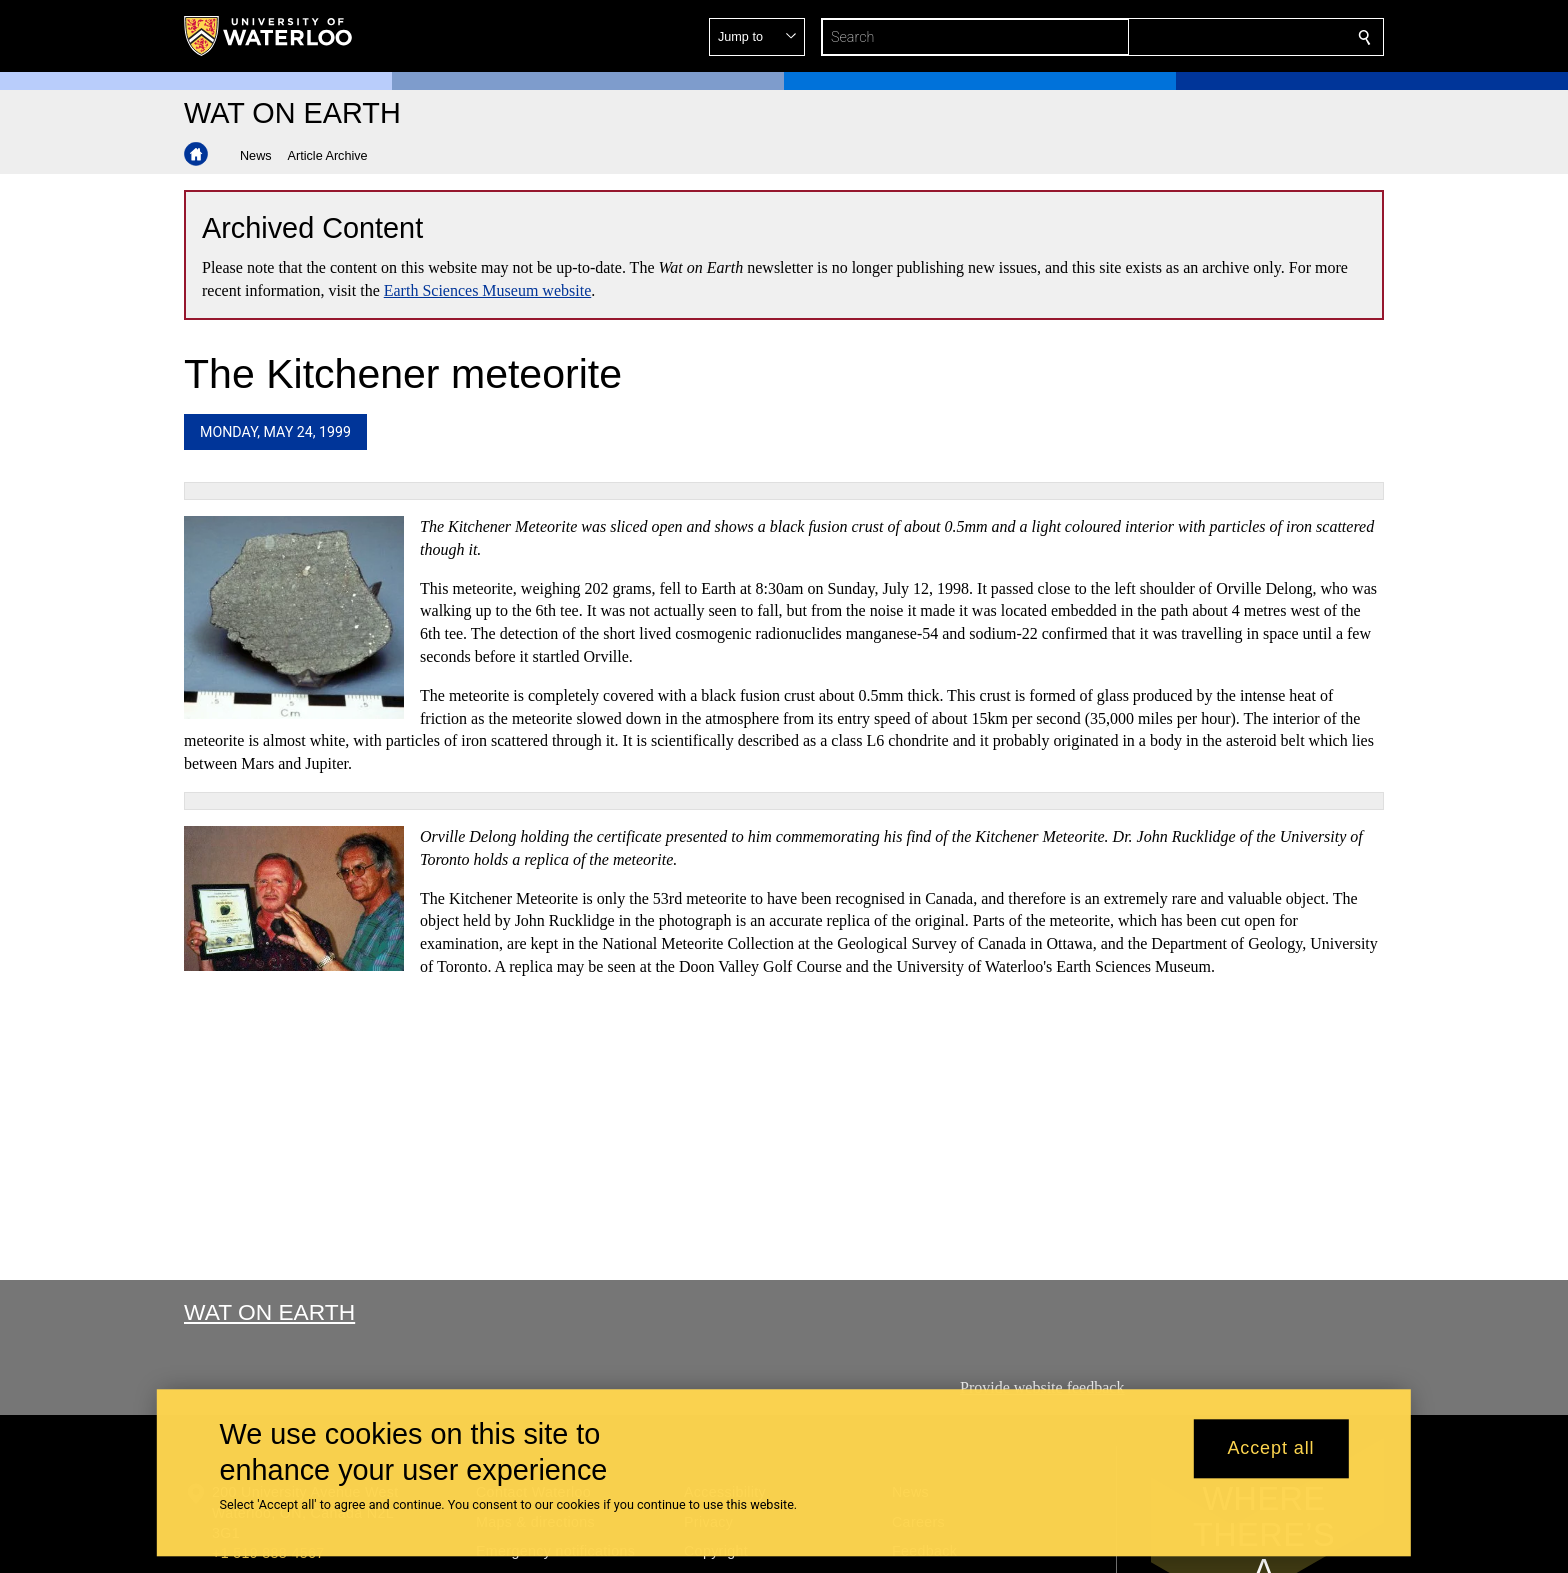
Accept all (1270, 1449)
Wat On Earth (269, 1312)
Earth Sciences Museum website (488, 290)
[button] (1220, 37)
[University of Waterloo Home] (269, 36)
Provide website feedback (1042, 1387)
